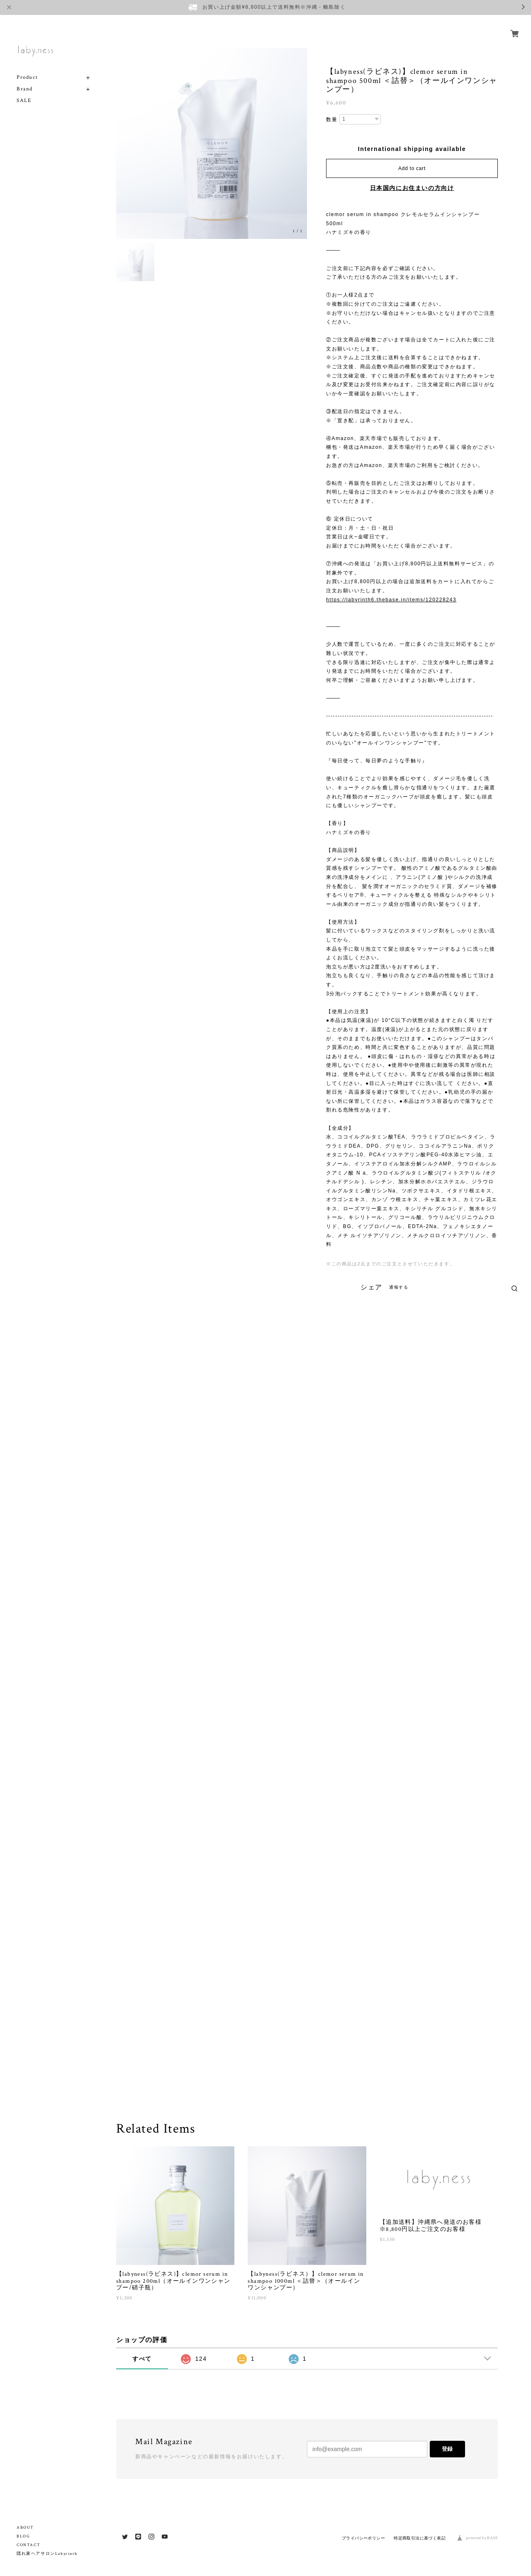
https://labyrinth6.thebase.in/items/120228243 (391, 600)
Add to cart (412, 168)
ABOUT (25, 2527)
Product (27, 68)
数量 (331, 119)
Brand (25, 79)
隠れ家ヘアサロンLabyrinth (47, 2554)
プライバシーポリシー (363, 2538)
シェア (371, 1287)
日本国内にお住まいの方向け (412, 188)
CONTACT (28, 2545)
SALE (24, 91)
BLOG (23, 2536)
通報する (398, 1287)
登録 (447, 2449)
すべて (142, 2358)
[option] (211, 143)
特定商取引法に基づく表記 (420, 2538)
